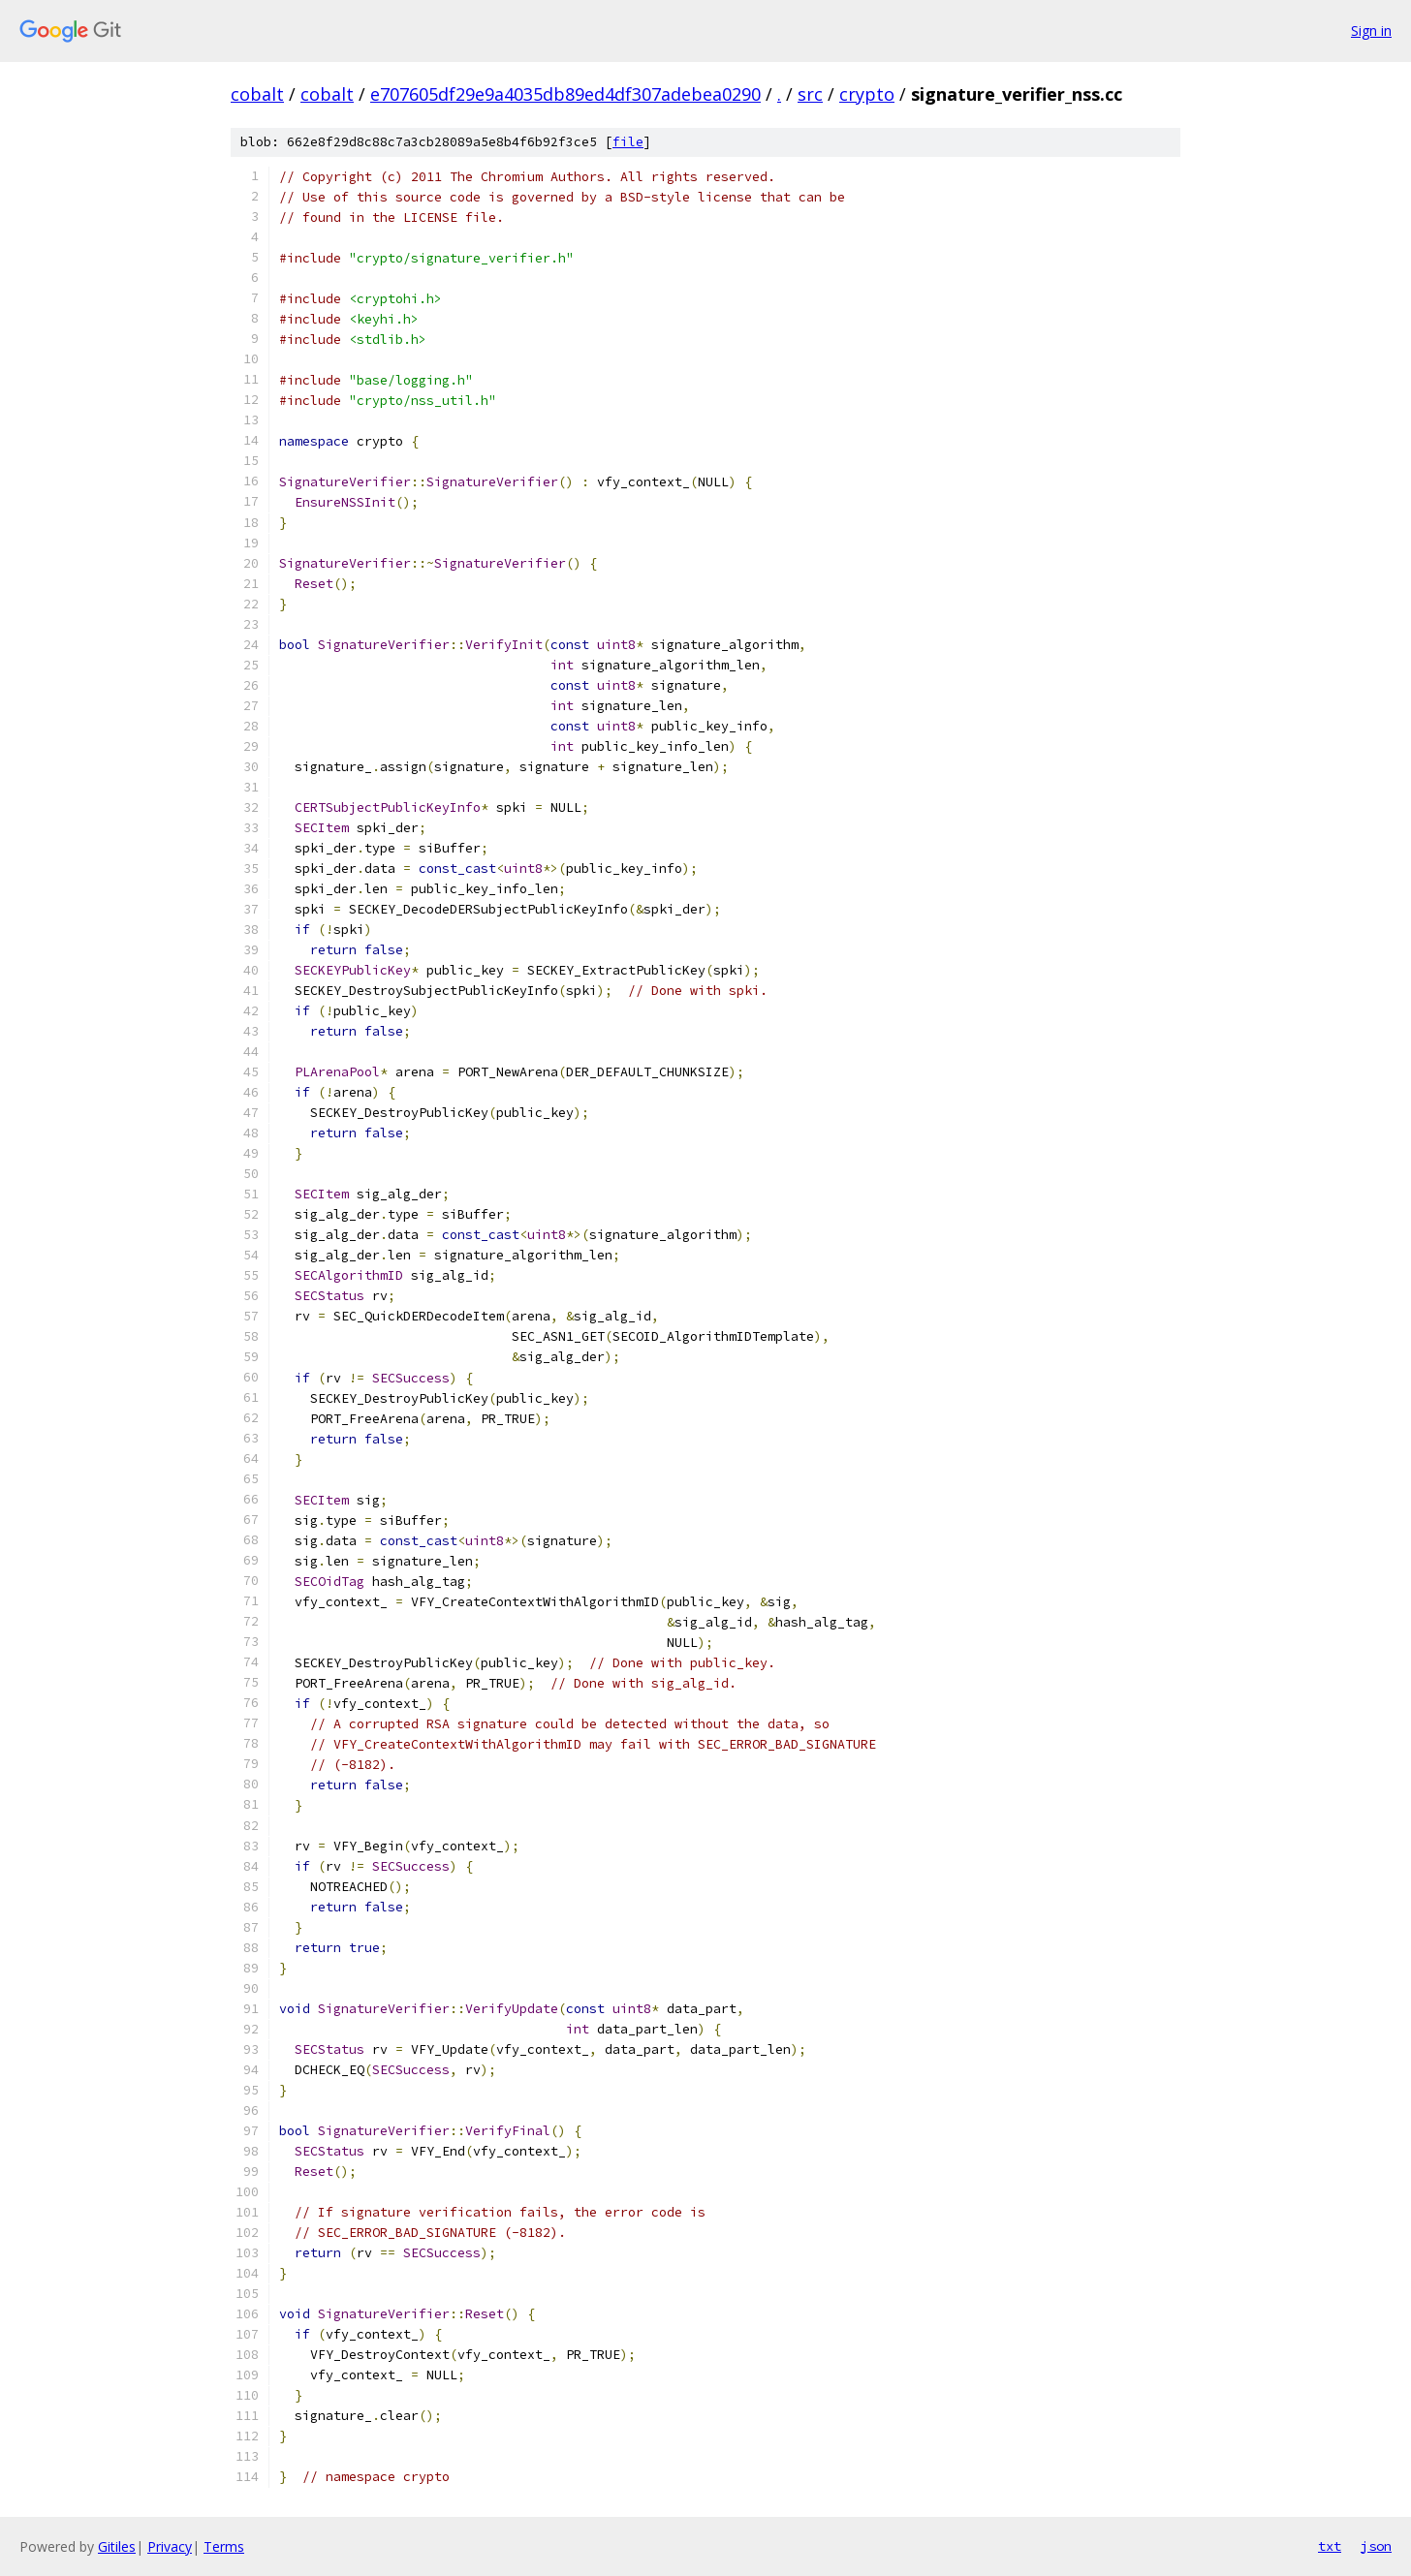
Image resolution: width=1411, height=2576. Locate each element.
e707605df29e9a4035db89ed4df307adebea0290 (565, 94)
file (627, 142)
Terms (224, 2546)
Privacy (169, 2546)
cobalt (257, 94)
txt (1329, 2546)
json (1376, 2546)
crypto (866, 94)
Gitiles (117, 2546)
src (810, 94)
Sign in (1371, 30)
